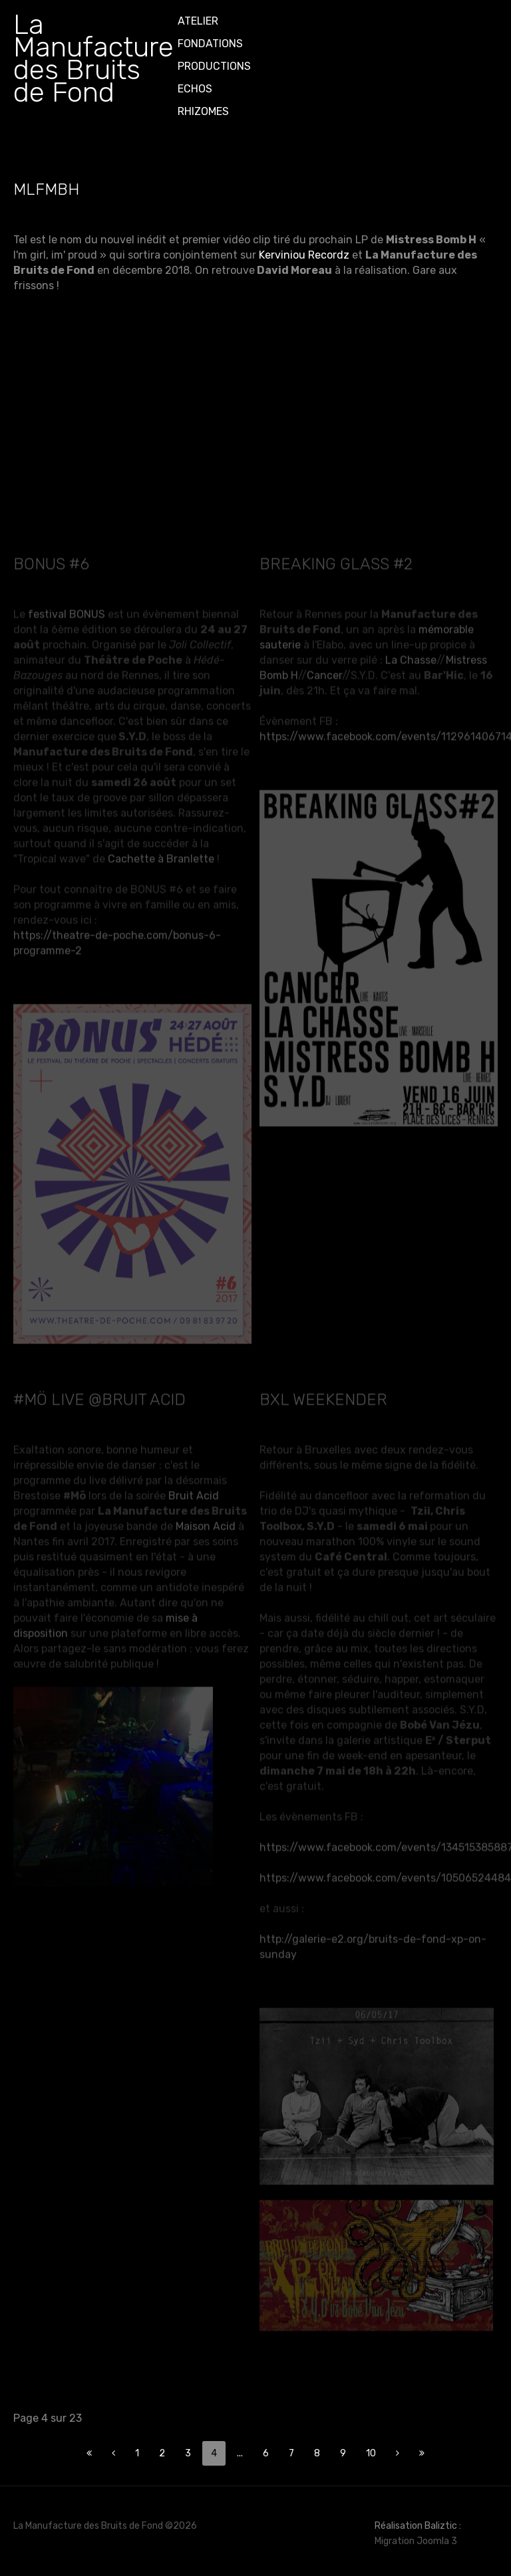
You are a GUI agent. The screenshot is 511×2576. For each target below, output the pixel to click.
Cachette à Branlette (161, 852)
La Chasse (410, 653)
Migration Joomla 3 (416, 2541)
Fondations (210, 43)
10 (371, 2453)
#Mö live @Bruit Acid (99, 1394)
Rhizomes (203, 111)
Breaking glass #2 (336, 557)
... (240, 2453)
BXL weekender (323, 1394)
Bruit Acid (193, 1490)
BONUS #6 (51, 557)
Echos (195, 88)
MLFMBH (46, 189)
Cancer (324, 669)
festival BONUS (66, 608)
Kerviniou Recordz (304, 255)
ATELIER (198, 21)
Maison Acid (206, 1520)
